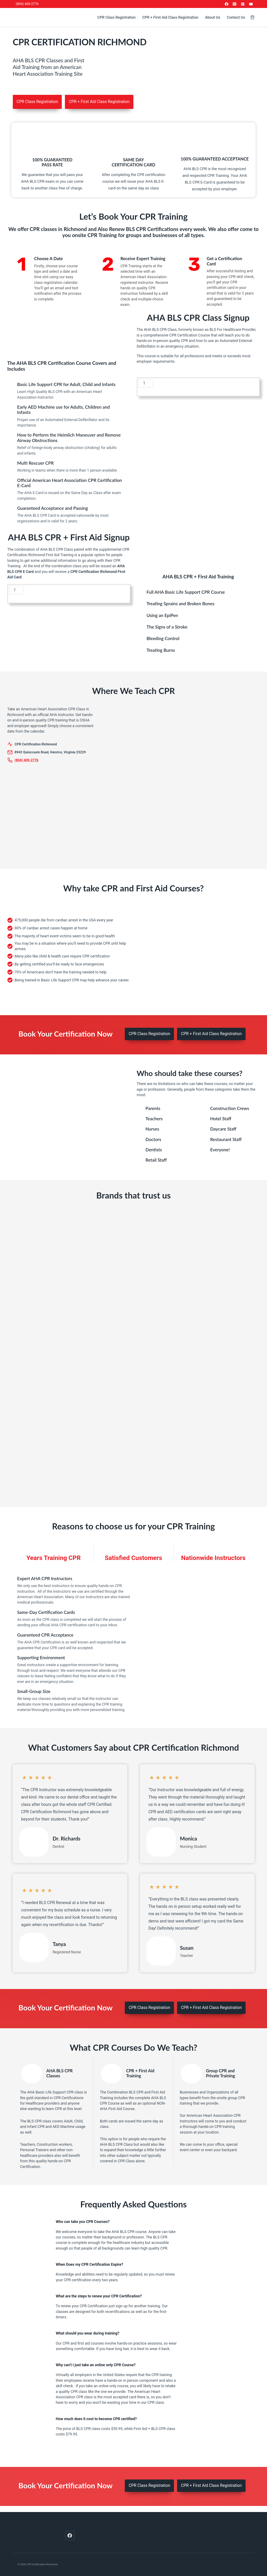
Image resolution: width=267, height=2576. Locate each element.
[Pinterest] (242, 4)
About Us (212, 17)
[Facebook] (226, 4)
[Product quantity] (145, 394)
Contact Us (236, 17)
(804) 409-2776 (27, 4)
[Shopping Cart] (252, 17)
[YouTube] (251, 4)
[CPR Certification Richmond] (43, 17)
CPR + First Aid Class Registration (170, 17)
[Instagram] (234, 4)
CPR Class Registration (116, 17)
